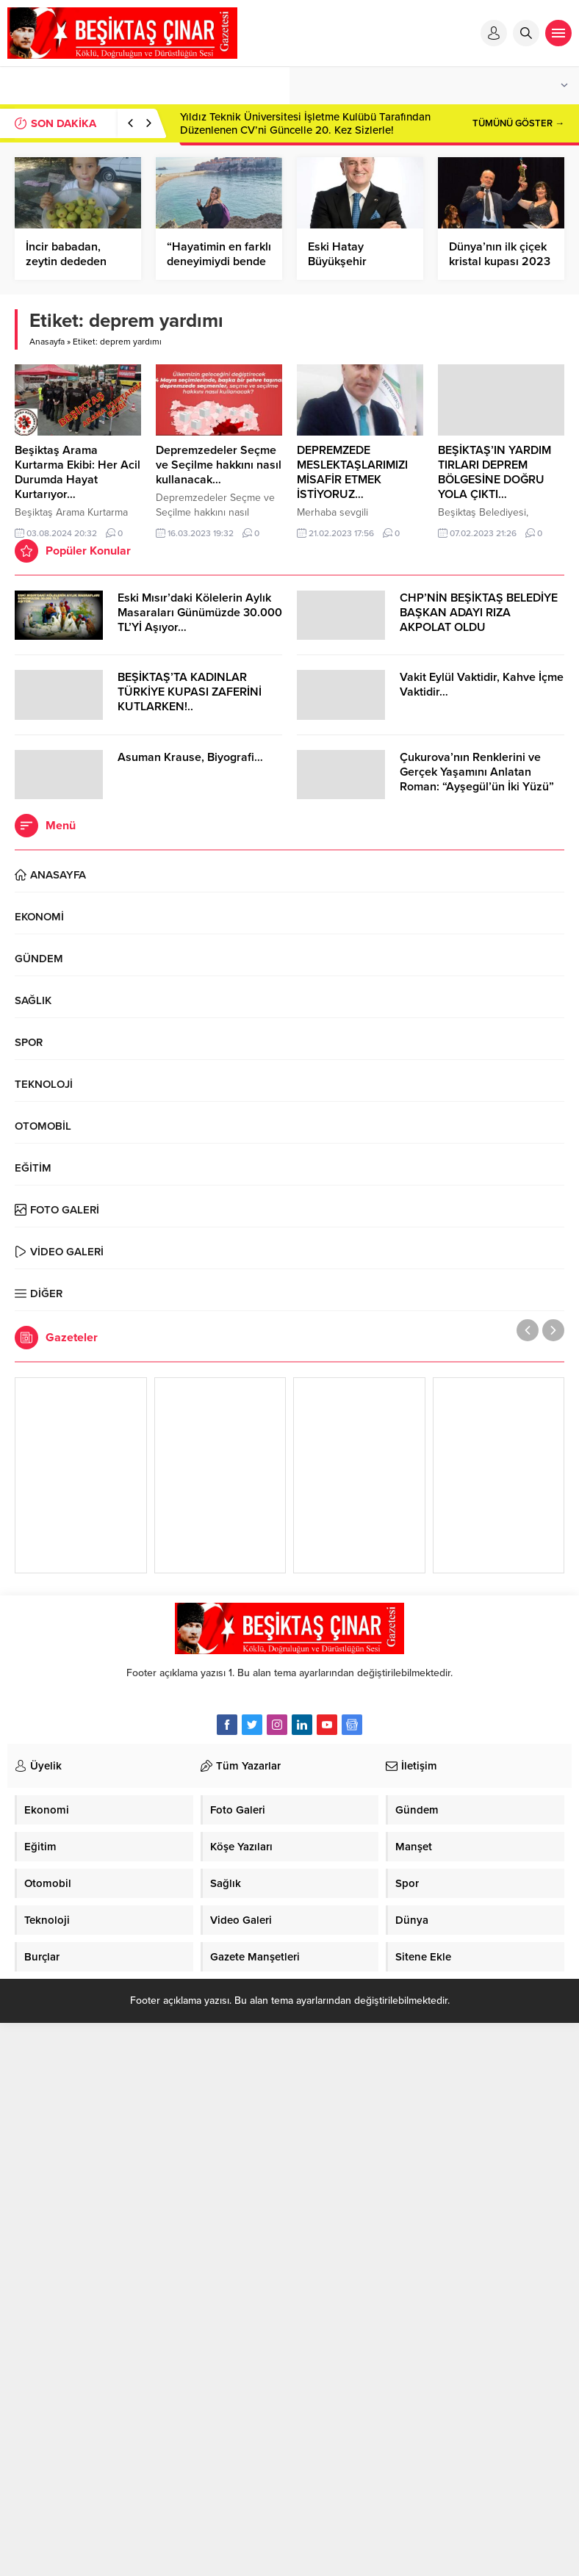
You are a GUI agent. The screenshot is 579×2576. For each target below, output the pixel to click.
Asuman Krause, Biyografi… (190, 757)
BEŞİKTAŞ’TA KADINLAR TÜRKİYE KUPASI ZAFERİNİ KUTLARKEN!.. (190, 692)
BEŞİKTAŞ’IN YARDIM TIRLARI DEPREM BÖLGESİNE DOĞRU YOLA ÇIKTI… (494, 472)
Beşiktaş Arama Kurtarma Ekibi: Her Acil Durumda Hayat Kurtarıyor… (77, 472)
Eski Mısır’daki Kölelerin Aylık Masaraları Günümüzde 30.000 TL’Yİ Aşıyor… (200, 613)
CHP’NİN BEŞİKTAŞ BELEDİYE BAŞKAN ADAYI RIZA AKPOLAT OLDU (479, 613)
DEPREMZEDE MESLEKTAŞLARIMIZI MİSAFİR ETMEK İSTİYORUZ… (352, 472)
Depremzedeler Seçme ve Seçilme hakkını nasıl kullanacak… (218, 465)
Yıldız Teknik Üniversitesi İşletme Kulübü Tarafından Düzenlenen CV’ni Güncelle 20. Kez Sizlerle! (305, 123)
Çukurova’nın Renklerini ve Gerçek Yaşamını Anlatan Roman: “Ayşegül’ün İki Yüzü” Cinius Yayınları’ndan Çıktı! (477, 779)
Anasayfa (47, 341)
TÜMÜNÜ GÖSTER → (518, 123)
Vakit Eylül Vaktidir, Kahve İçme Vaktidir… (482, 684)
